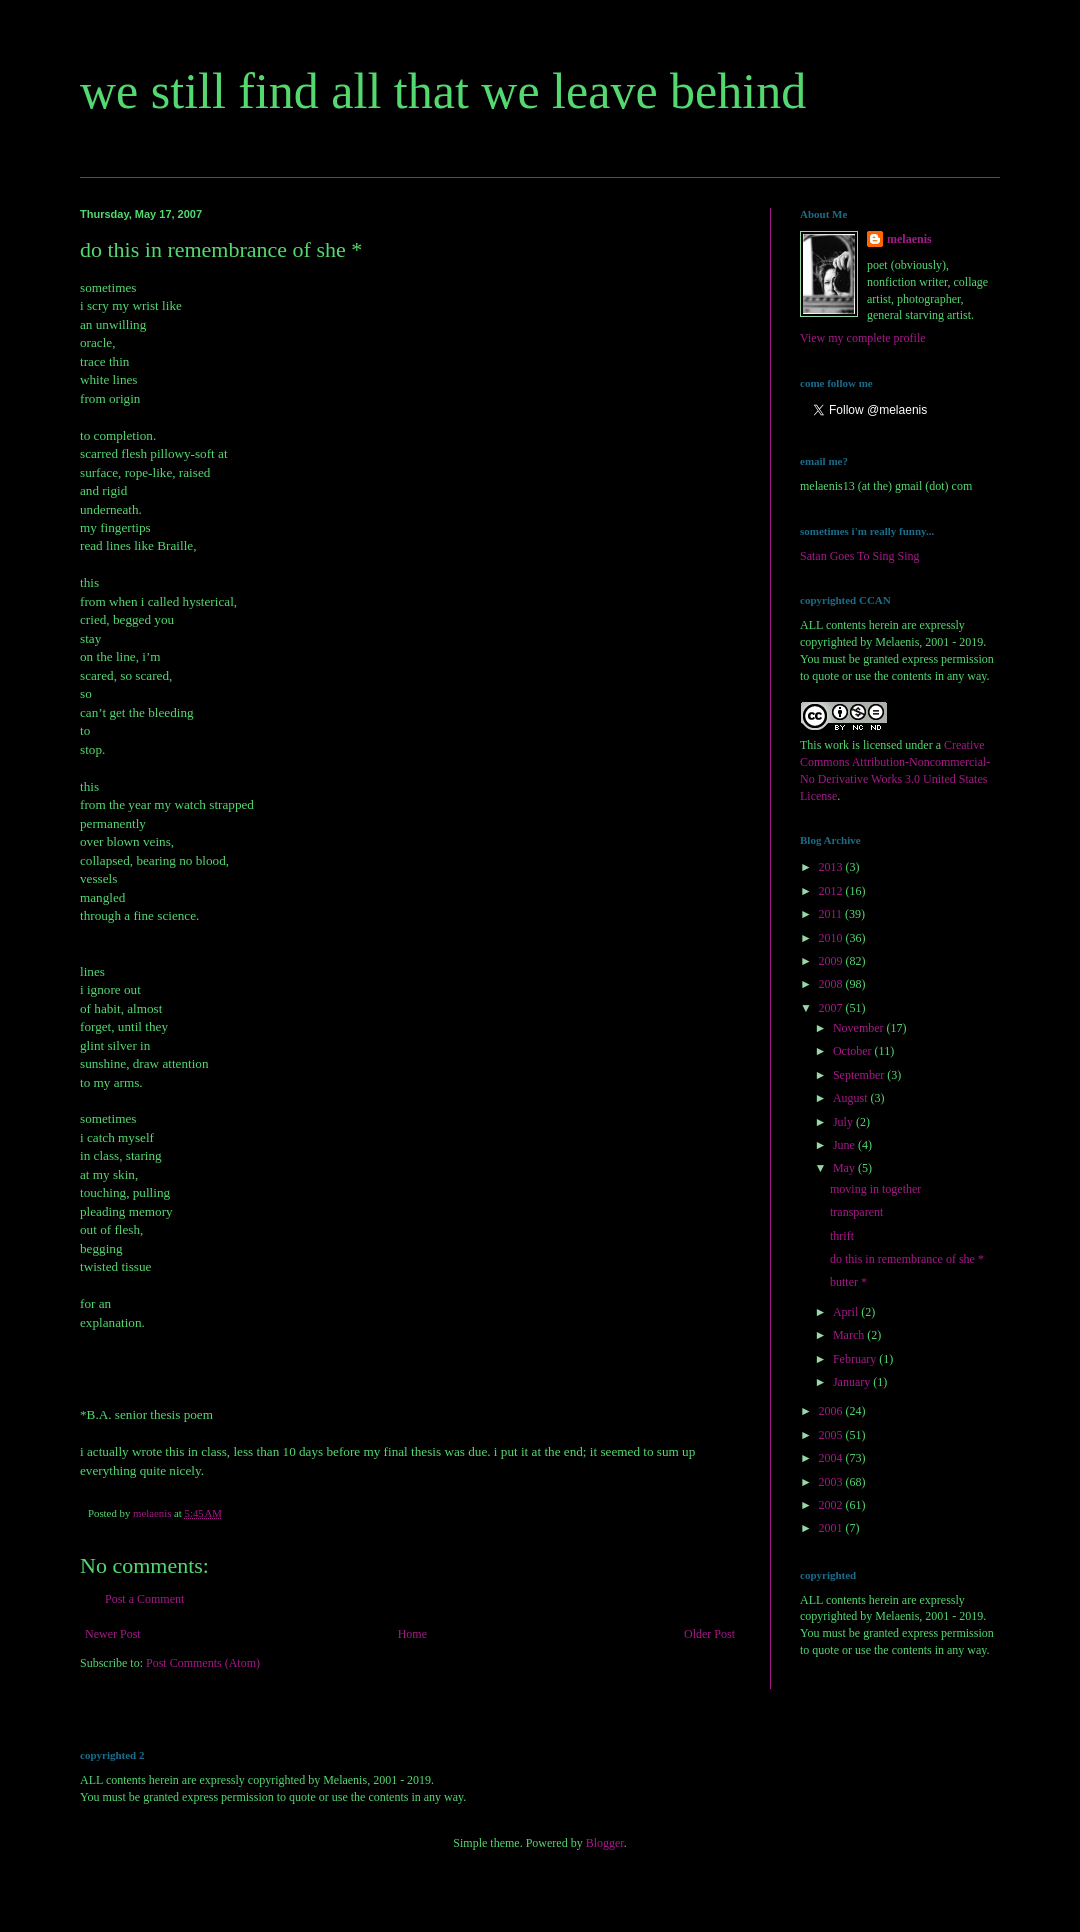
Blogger (605, 1843)
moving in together (875, 1189)
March (850, 1335)
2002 (832, 1505)
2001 (832, 1528)
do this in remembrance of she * (907, 1259)
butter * (848, 1282)
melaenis (909, 239)
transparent (856, 1212)
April (847, 1312)
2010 (832, 938)
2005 (832, 1435)
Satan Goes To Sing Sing (860, 556)
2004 (832, 1458)
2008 (832, 984)
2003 (832, 1482)
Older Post (709, 1634)
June (845, 1145)
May (845, 1168)
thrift (842, 1236)
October (854, 1051)
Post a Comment (144, 1599)
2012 (832, 891)
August (852, 1098)
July (844, 1122)
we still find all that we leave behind (443, 91)
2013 (832, 867)
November (860, 1028)
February (856, 1359)
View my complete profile (863, 338)
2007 (832, 1008)
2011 (832, 914)
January (853, 1382)
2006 (832, 1411)
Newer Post (113, 1634)
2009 (832, 961)
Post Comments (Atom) (203, 1663)
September (860, 1075)
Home (412, 1634)
